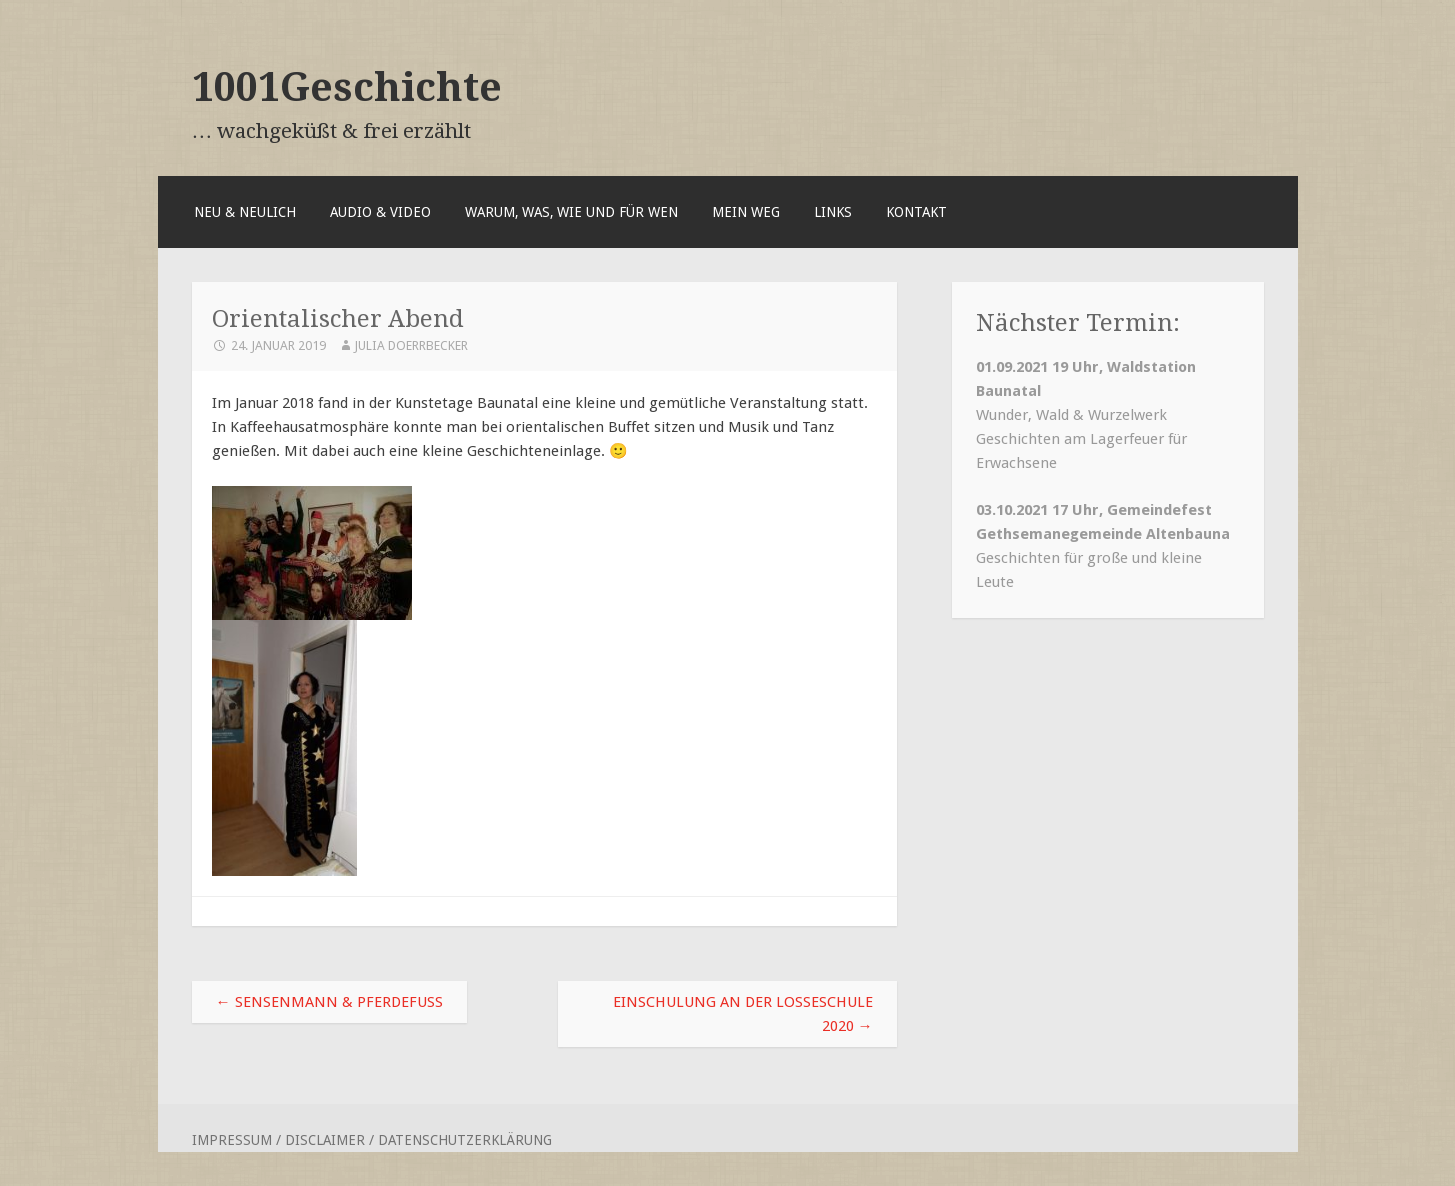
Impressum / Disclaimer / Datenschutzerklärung (372, 1140)
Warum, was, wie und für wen (571, 212)
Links (833, 212)
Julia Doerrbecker (411, 345)
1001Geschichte (347, 87)
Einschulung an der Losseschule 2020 (743, 1014)
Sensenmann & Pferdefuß (329, 1002)
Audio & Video (380, 212)
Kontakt (916, 212)
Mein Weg (746, 212)
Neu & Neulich (245, 212)
